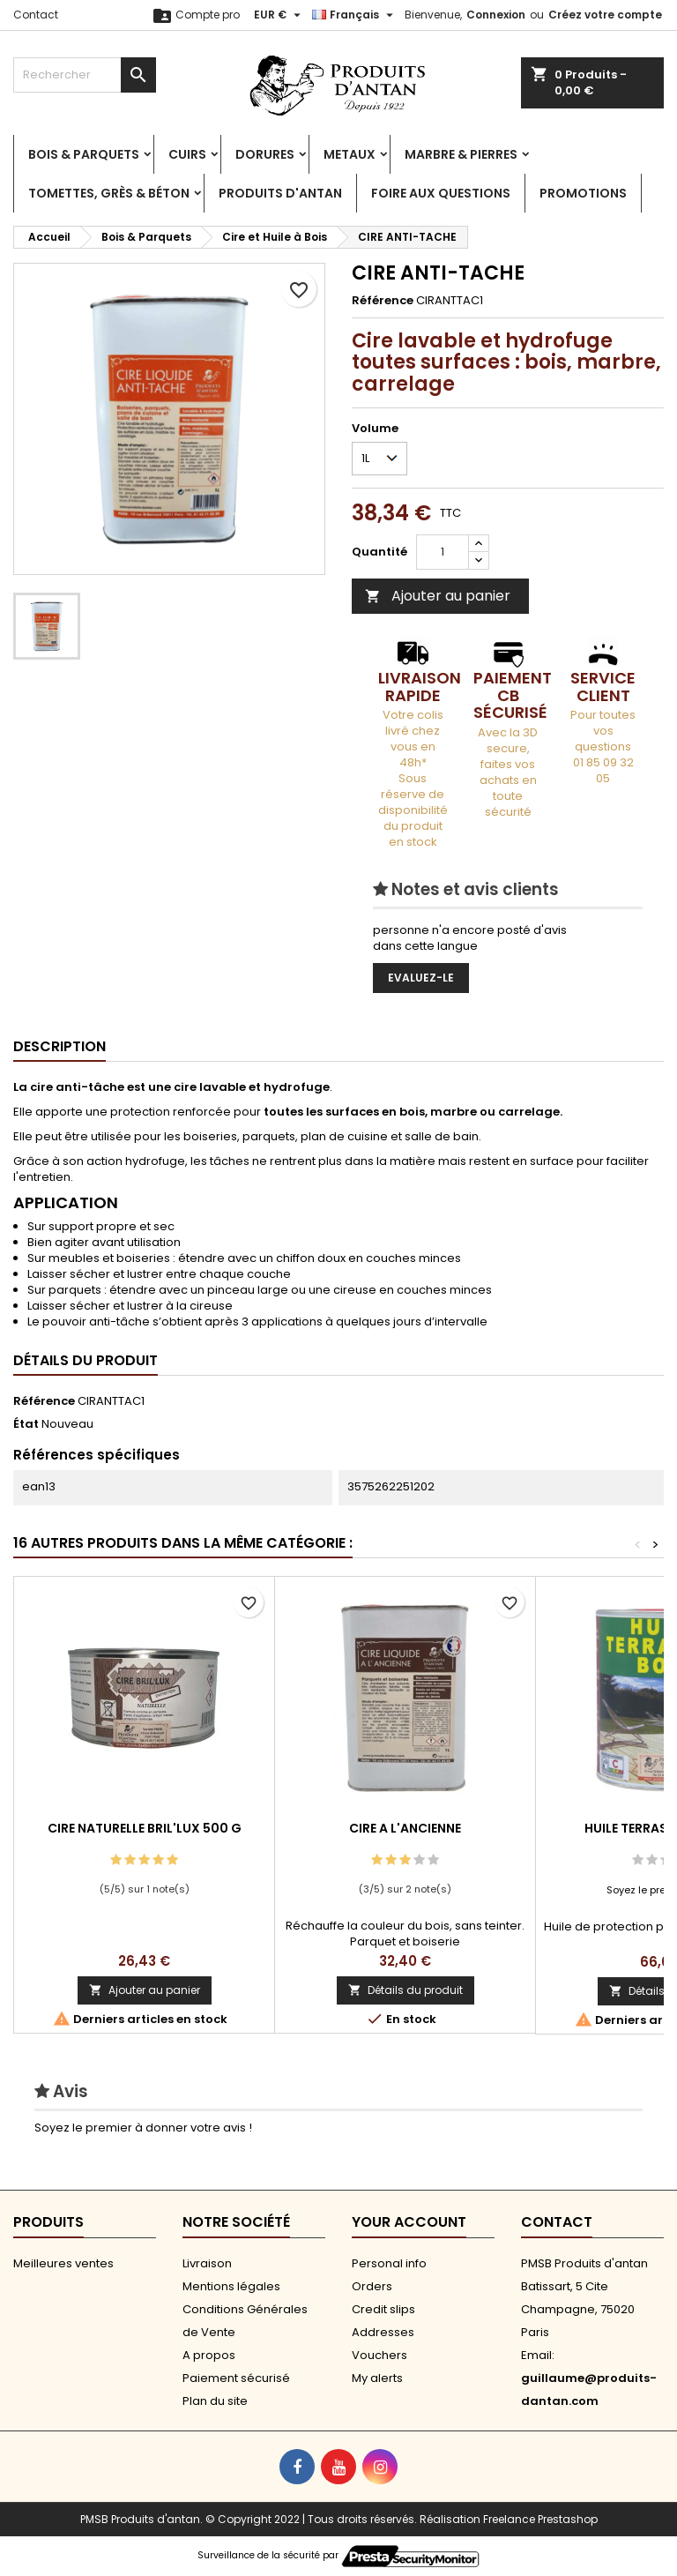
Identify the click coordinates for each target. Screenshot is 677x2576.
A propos (208, 2355)
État (26, 1424)
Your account (409, 2222)
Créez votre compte (605, 14)
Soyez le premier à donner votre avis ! (143, 2127)
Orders (372, 2286)
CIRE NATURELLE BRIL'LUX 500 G (145, 1828)
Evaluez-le (421, 977)
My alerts (377, 2378)
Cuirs (187, 154)
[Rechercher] (84, 75)
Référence (382, 301)
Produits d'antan (280, 193)
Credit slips (383, 2309)
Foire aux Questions (440, 193)
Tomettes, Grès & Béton (109, 193)
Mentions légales (231, 2286)
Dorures (264, 154)
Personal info (389, 2263)
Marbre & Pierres (461, 154)
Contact (35, 14)
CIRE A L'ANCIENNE (405, 1828)
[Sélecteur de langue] (355, 15)
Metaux (350, 154)
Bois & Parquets (83, 154)
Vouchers (379, 2355)
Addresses (383, 2332)
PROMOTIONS (583, 193)
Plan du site (215, 2401)
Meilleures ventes (63, 2263)
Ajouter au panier (437, 596)
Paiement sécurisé (236, 2378)
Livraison (207, 2263)
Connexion (495, 14)
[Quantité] (442, 552)
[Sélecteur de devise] (279, 15)
